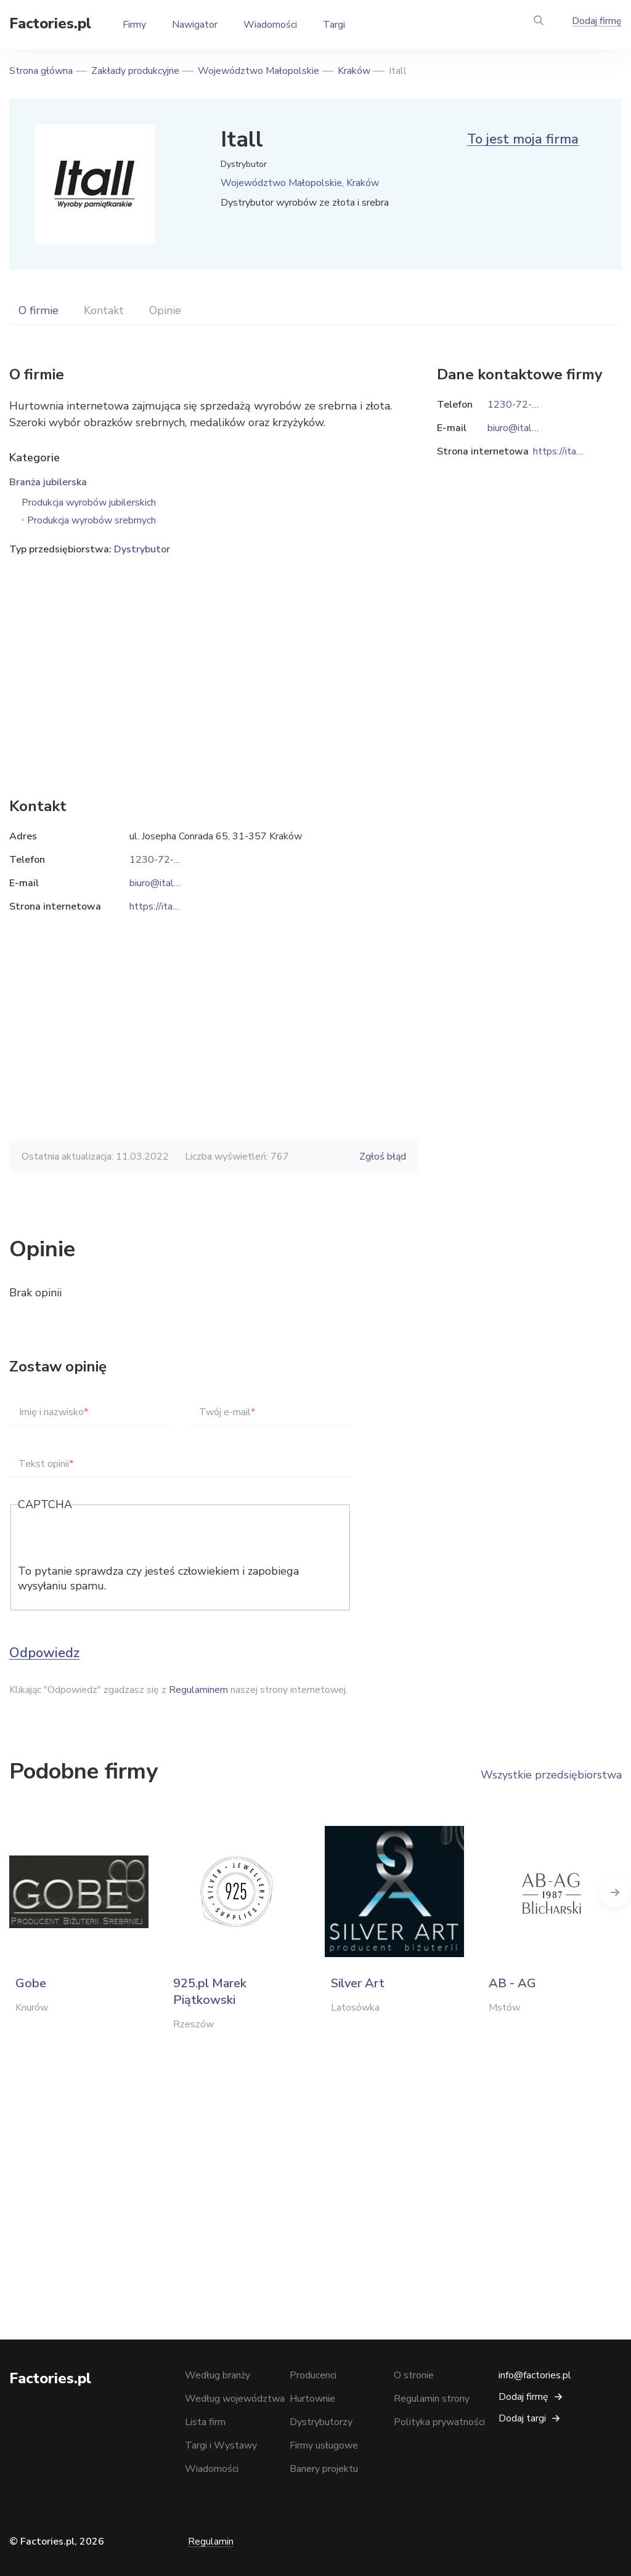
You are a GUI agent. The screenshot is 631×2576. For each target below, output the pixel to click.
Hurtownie (312, 2398)
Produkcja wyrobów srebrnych (91, 520)
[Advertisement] (213, 657)
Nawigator (195, 24)
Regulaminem (198, 1690)
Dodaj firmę (597, 21)
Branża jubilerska (48, 482)
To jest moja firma (523, 139)
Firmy (134, 24)
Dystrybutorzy (321, 2422)
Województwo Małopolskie (258, 71)
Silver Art (358, 1983)
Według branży (217, 2375)
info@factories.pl (535, 2375)
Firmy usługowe (324, 2445)
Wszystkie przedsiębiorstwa (551, 1774)
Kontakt (104, 310)
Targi (334, 24)
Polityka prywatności (439, 2422)
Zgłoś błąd (382, 1156)
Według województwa (235, 2398)
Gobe (30, 1983)
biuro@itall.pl (158, 883)
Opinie (165, 310)
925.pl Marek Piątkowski (209, 1991)
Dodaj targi (522, 2418)
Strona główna (41, 71)
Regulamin (211, 2541)
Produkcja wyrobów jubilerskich (89, 502)
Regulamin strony (432, 2398)
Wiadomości (270, 24)
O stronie (414, 2375)
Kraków (354, 71)
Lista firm (205, 2422)
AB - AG (512, 1983)
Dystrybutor (142, 549)
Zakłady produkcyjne (135, 71)
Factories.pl (50, 23)
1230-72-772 (160, 859)
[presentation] (111, 1540)
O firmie (38, 310)
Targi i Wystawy (221, 2445)
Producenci (313, 2375)
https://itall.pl (159, 906)
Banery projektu (324, 2469)
